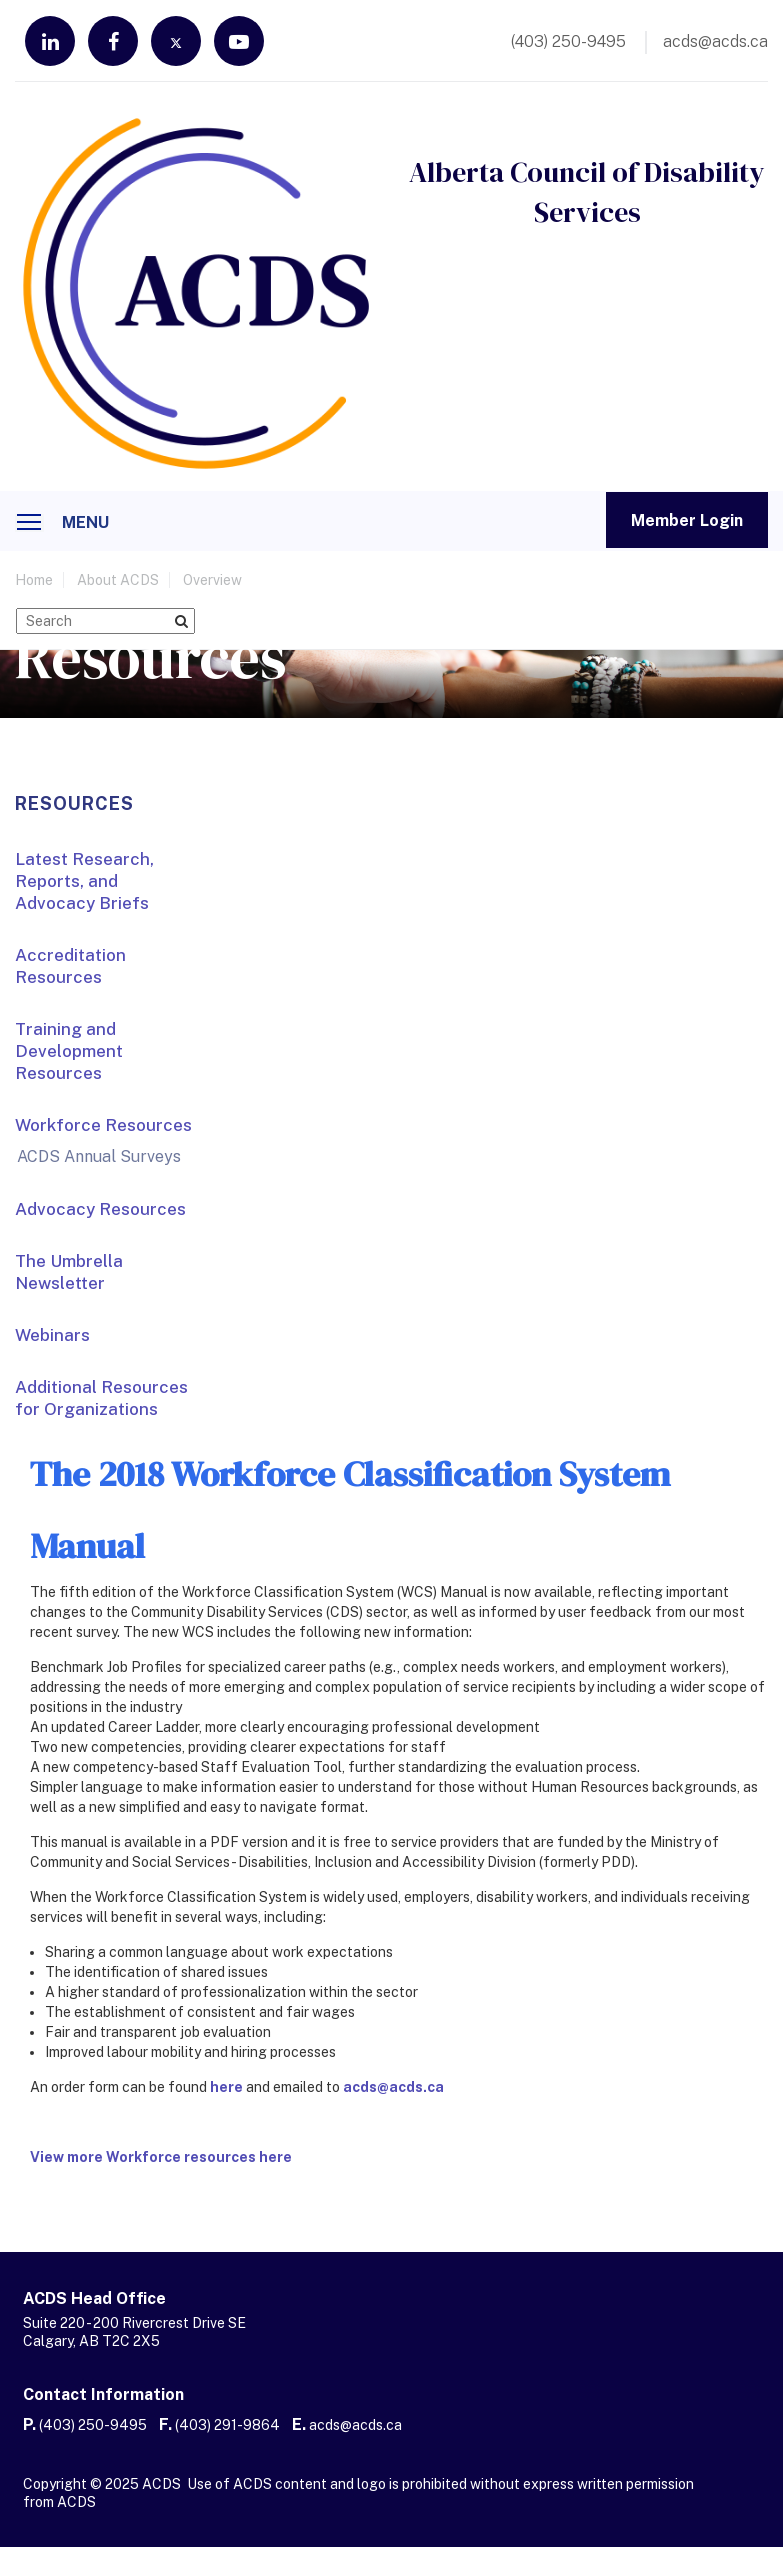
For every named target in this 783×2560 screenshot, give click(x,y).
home (34, 580)
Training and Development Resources (69, 1051)
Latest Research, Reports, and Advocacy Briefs (84, 881)
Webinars (52, 1335)
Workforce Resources (103, 1125)
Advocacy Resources (100, 1209)
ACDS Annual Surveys (99, 1156)
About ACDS (118, 580)
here (226, 2087)
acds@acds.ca (393, 2087)
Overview (212, 580)
